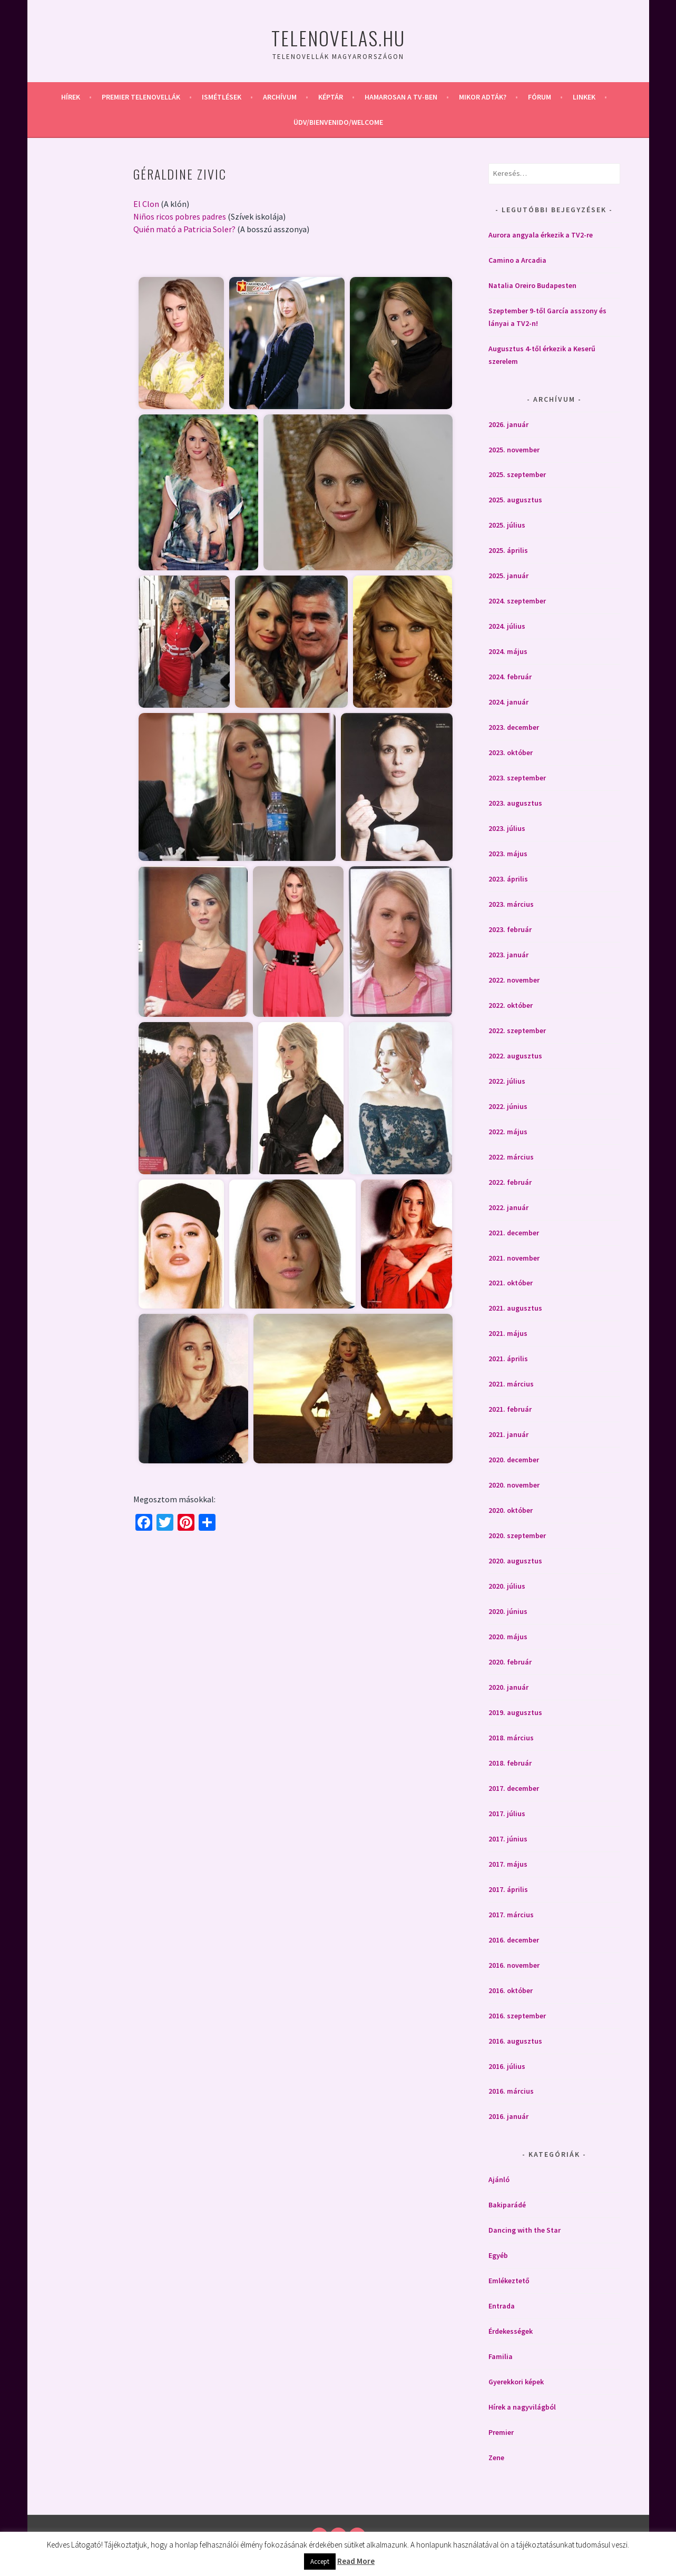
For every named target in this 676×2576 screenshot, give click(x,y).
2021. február (510, 1409)
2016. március (511, 2091)
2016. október (510, 1990)
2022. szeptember (517, 1030)
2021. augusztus (515, 1308)
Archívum (280, 97)
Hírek (70, 97)
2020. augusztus (515, 1561)
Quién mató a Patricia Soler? (184, 229)
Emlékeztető (509, 2280)
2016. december (513, 1940)
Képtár (330, 97)
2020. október (510, 1510)
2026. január (508, 424)
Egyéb (498, 2255)
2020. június (507, 1611)
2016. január (508, 2116)
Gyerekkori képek (516, 2381)
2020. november (514, 1485)
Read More (356, 2561)
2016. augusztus (515, 2041)
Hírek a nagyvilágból (522, 2407)
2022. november (514, 980)
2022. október (510, 1005)
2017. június (507, 1839)
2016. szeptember (517, 2015)
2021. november (514, 1258)
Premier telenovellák (141, 97)
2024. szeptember (517, 601)
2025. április (508, 550)
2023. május (507, 853)
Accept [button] (319, 2561)
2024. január (508, 702)
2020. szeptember (517, 1535)
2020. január (508, 1687)
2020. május (507, 1636)
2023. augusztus (515, 803)
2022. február (510, 1182)
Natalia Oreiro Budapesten (532, 285)
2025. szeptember (517, 474)
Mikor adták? (482, 97)
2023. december (513, 727)
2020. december (513, 1459)
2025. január (508, 575)
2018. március (511, 1737)
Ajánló (499, 2179)
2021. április (508, 1358)
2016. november (514, 1965)
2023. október (510, 752)
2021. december (513, 1232)
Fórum (539, 97)
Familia (500, 2356)
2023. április (508, 879)
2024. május (507, 651)
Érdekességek (510, 2331)
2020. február (510, 1662)
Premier (501, 2432)
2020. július (506, 1586)
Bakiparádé (507, 2205)
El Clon (146, 204)
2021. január (508, 1434)
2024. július (506, 626)
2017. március (511, 1914)
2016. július (506, 2066)
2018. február (510, 1763)
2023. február (510, 929)
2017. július (506, 1813)
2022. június (507, 1106)
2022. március (511, 1157)
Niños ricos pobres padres (179, 216)
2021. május (507, 1333)
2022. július (506, 1081)
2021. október (510, 1282)
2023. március (511, 904)
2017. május (507, 1864)
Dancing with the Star (524, 2230)
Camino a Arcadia (517, 260)
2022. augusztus (515, 1056)
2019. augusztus (515, 1712)
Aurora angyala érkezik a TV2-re (540, 235)
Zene (496, 2457)
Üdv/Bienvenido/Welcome (338, 122)
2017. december (513, 1788)
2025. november (514, 449)
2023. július (506, 828)
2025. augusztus (515, 499)
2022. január (508, 1207)
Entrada (501, 2306)
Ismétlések (221, 97)
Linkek (584, 97)
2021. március (511, 1384)
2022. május (507, 1131)
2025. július (506, 525)
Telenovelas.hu (338, 38)
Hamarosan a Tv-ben (401, 97)
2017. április (508, 1889)
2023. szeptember (517, 777)
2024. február (510, 676)
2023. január (508, 954)
